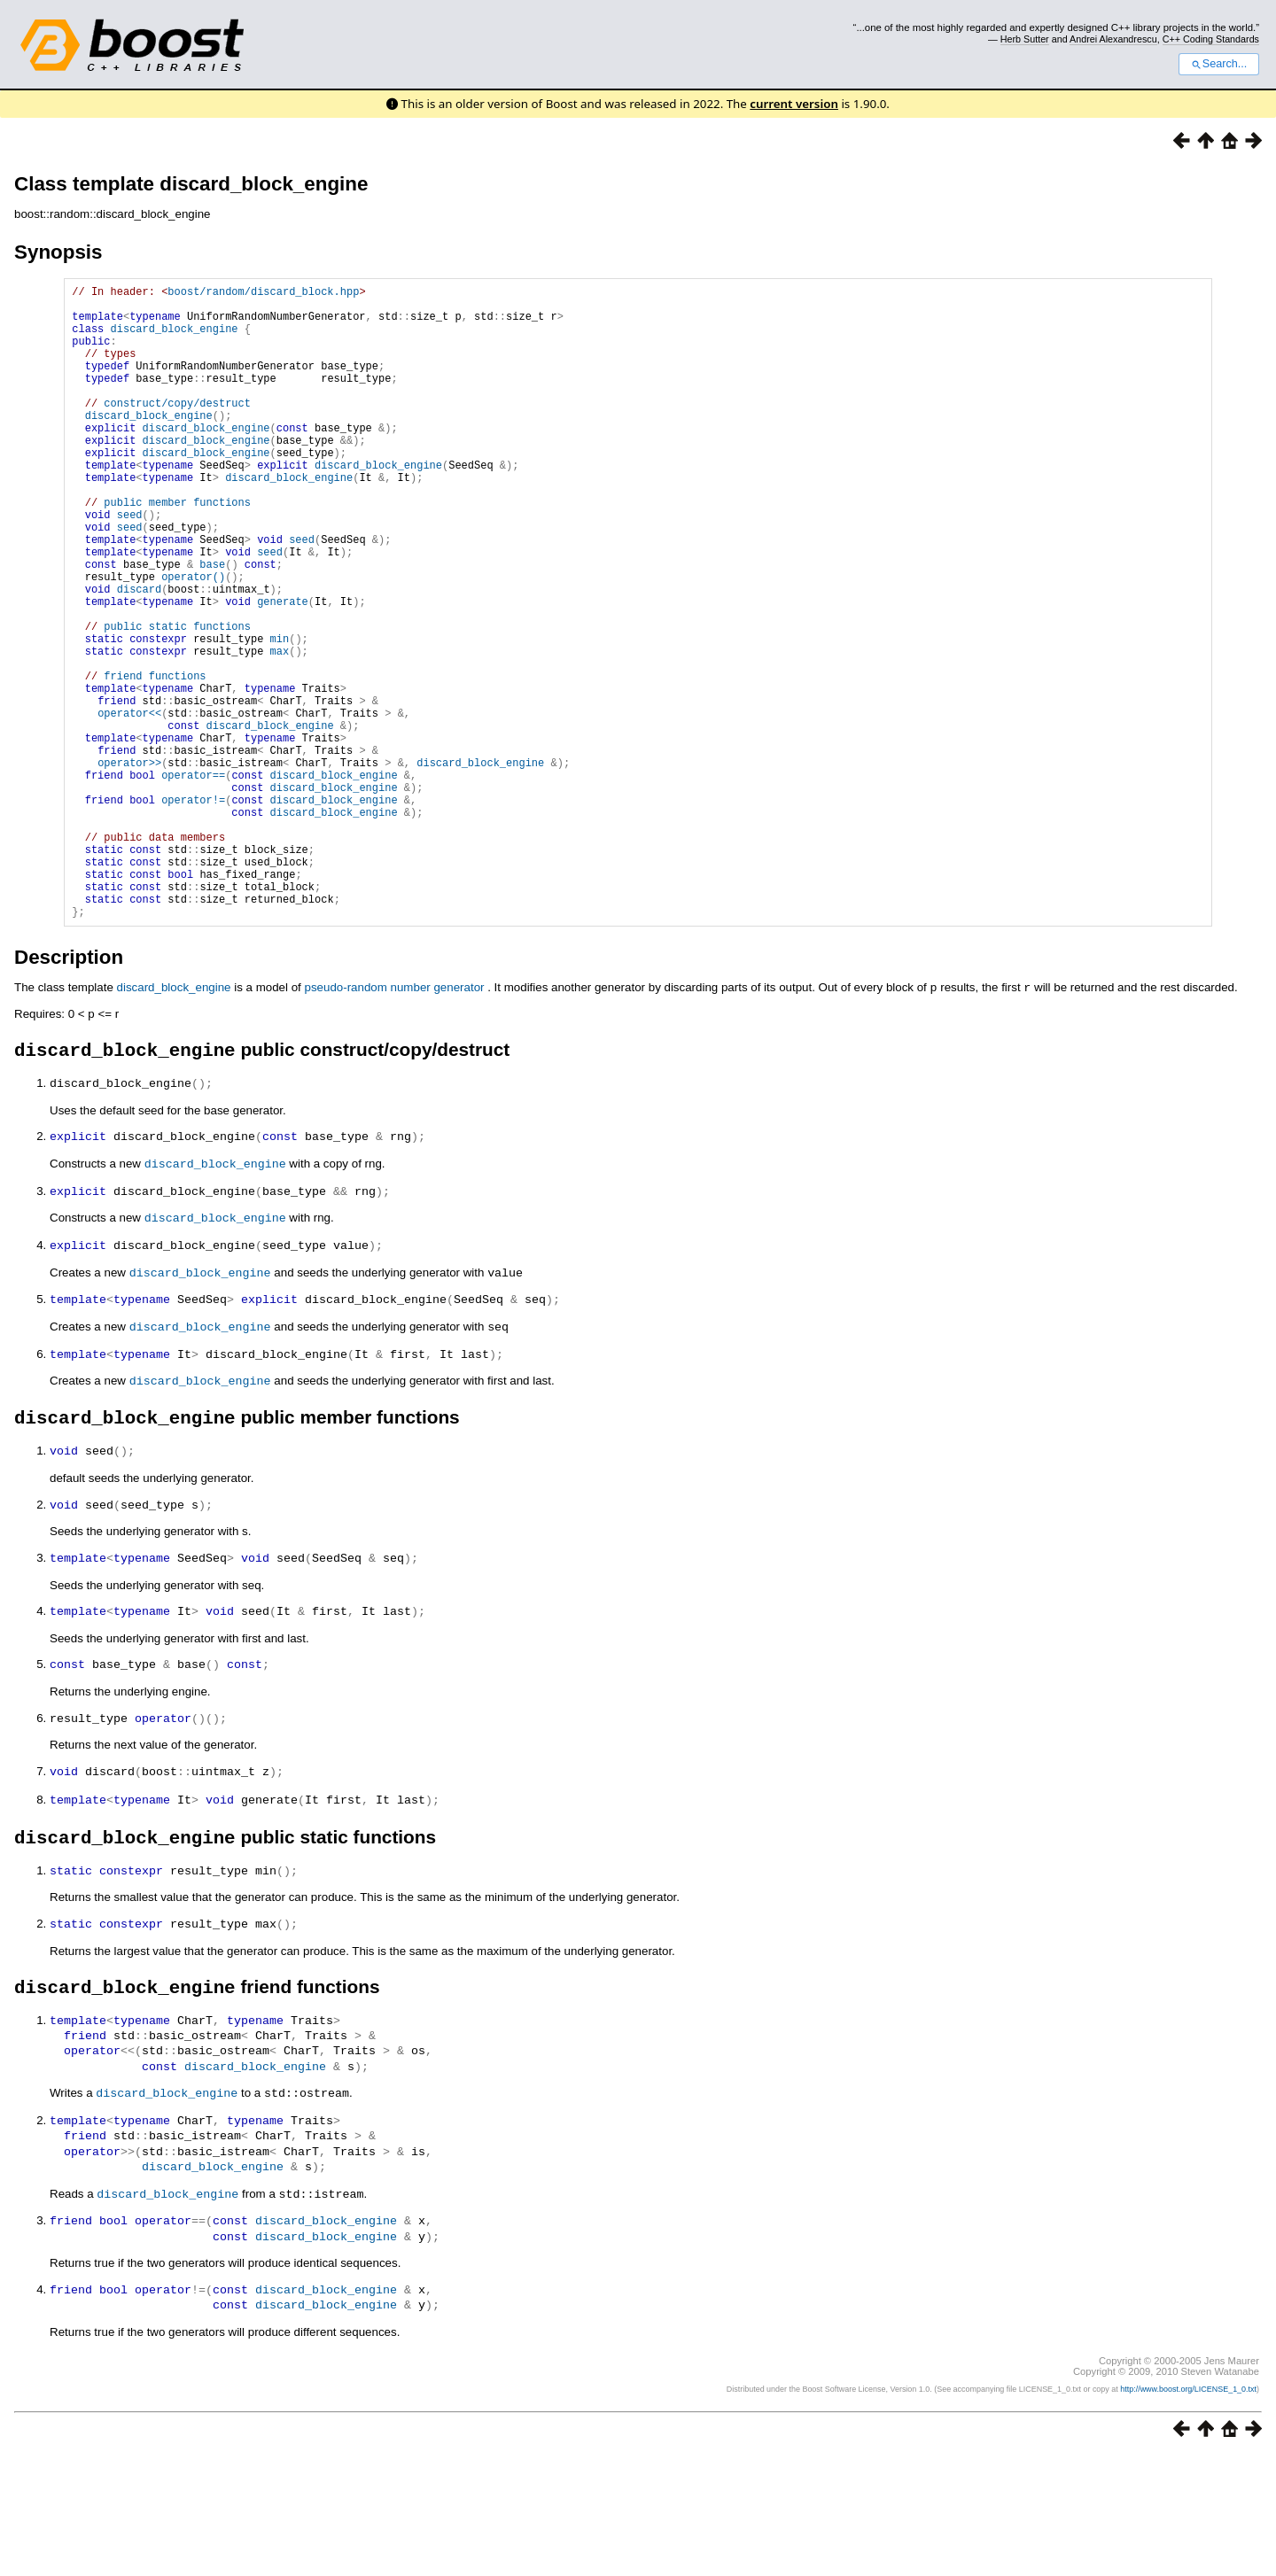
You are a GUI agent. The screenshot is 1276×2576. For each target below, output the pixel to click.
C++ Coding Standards (1211, 39)
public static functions (177, 700)
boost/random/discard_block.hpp (263, 293)
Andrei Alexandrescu (1113, 39)
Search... (1219, 64)
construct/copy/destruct (177, 429)
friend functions (155, 760)
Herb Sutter (1024, 39)
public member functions (177, 549)
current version (794, 104)
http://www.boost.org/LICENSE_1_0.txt (1188, 2510)
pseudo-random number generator (394, 1122)
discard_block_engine (174, 338)
